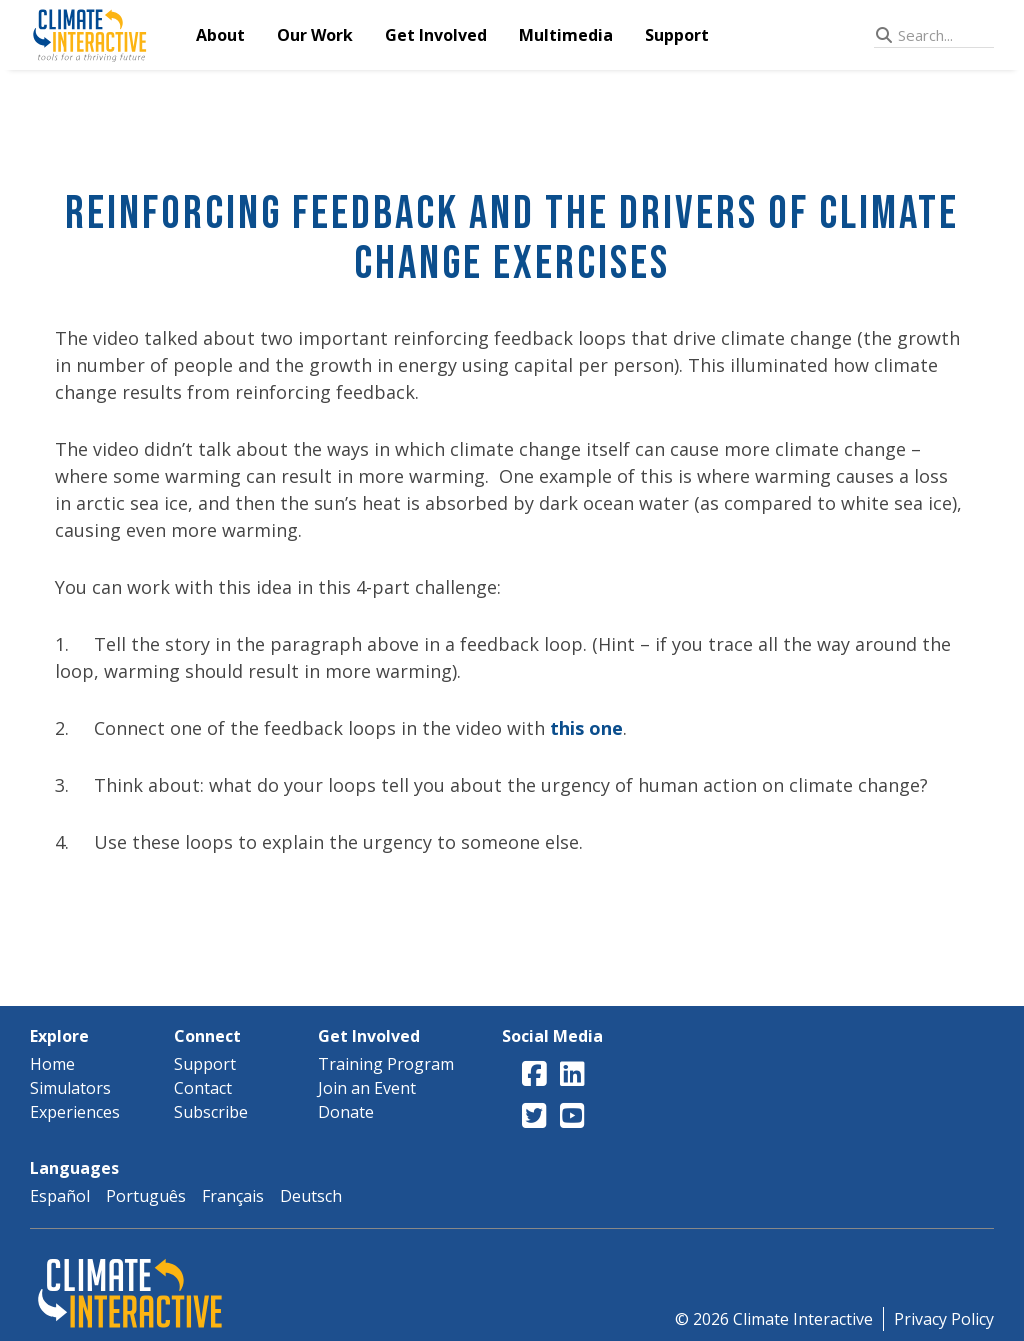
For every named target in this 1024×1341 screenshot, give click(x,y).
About (220, 35)
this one (586, 728)
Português (146, 1196)
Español (60, 1196)
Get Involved (436, 35)
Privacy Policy (944, 1319)
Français (233, 1196)
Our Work (315, 35)
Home (52, 1064)
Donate (346, 1112)
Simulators (70, 1088)
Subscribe (211, 1112)
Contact (203, 1088)
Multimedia (566, 35)
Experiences (75, 1112)
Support (677, 35)
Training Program (386, 1064)
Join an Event (367, 1088)
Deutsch (311, 1196)
